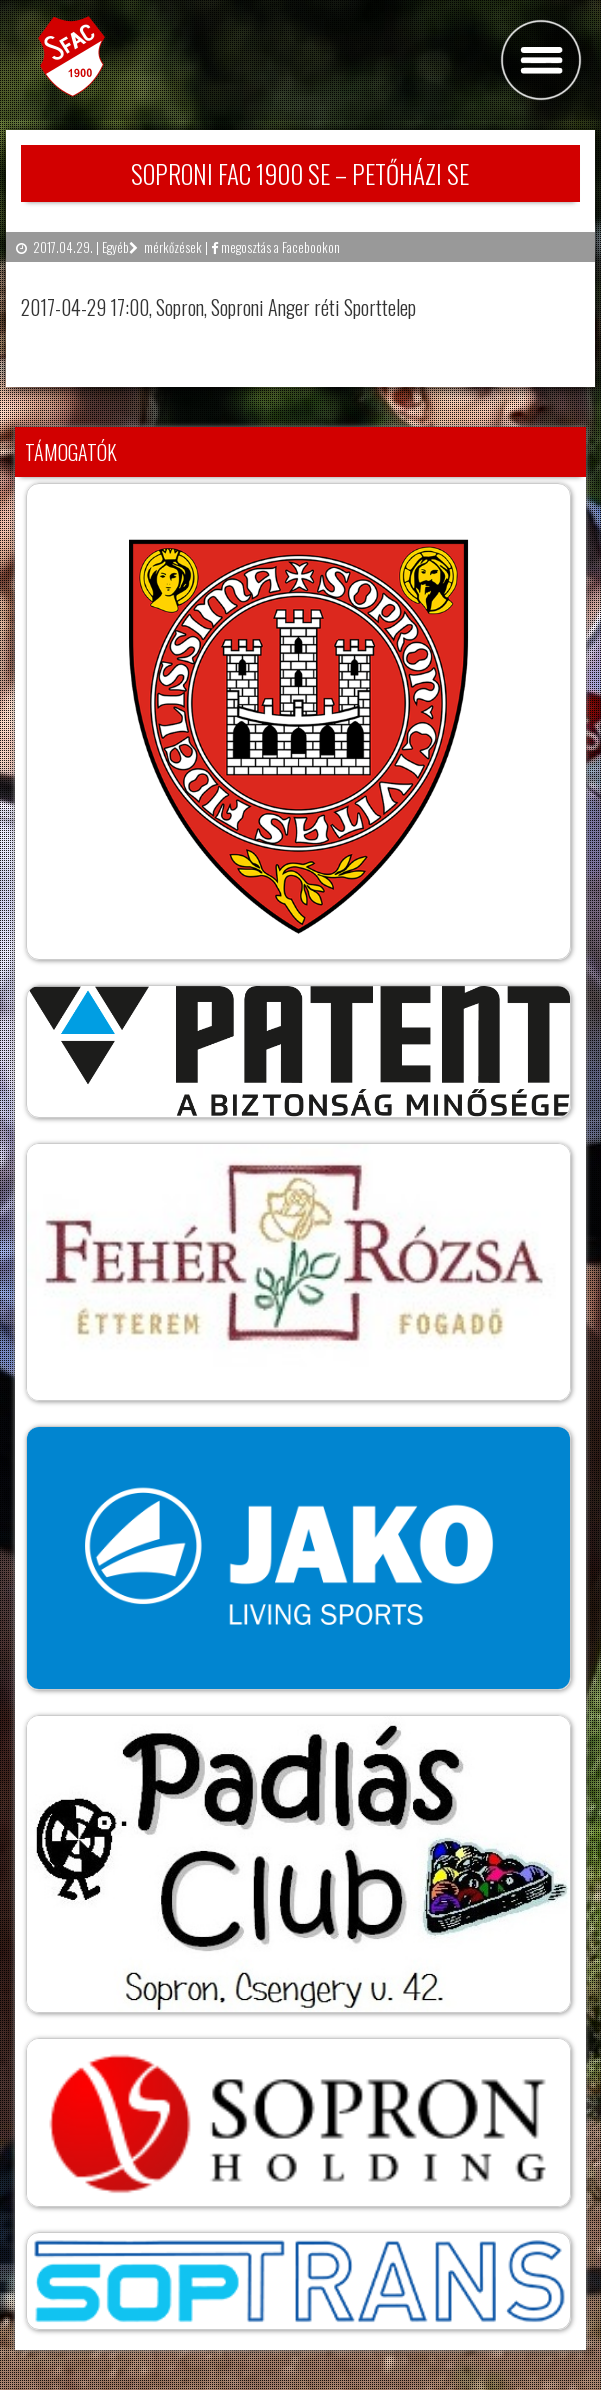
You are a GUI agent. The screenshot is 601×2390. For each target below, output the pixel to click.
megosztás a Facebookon (275, 247)
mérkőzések (173, 247)
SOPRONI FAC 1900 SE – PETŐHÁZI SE (300, 173)
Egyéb (115, 247)
